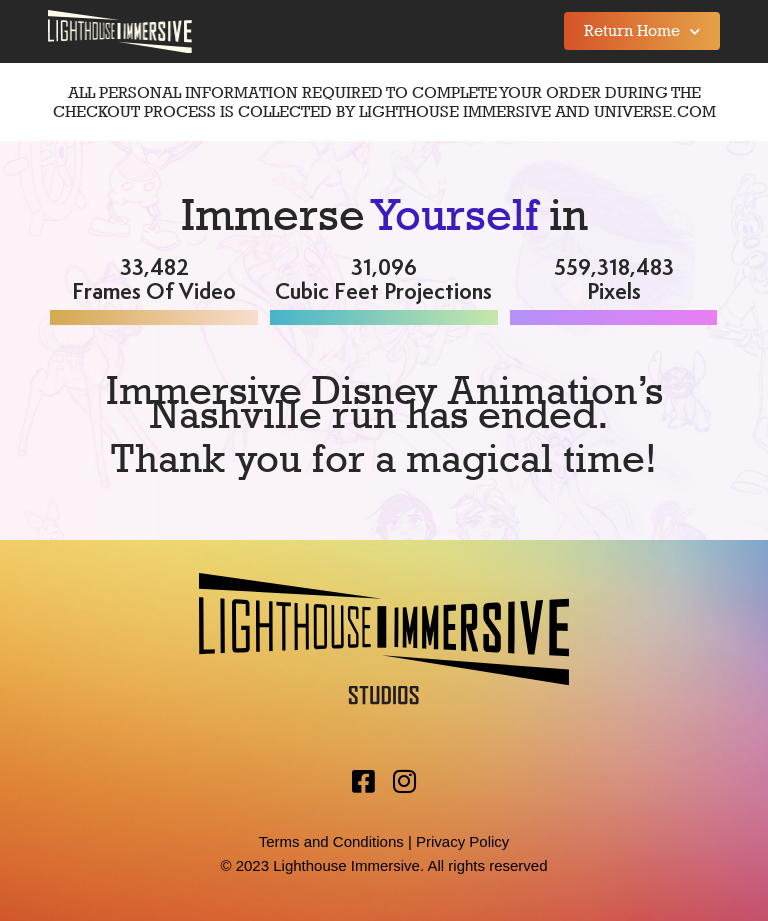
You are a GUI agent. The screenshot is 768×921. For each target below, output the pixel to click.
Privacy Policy (462, 841)
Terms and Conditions (331, 841)
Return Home (642, 31)
